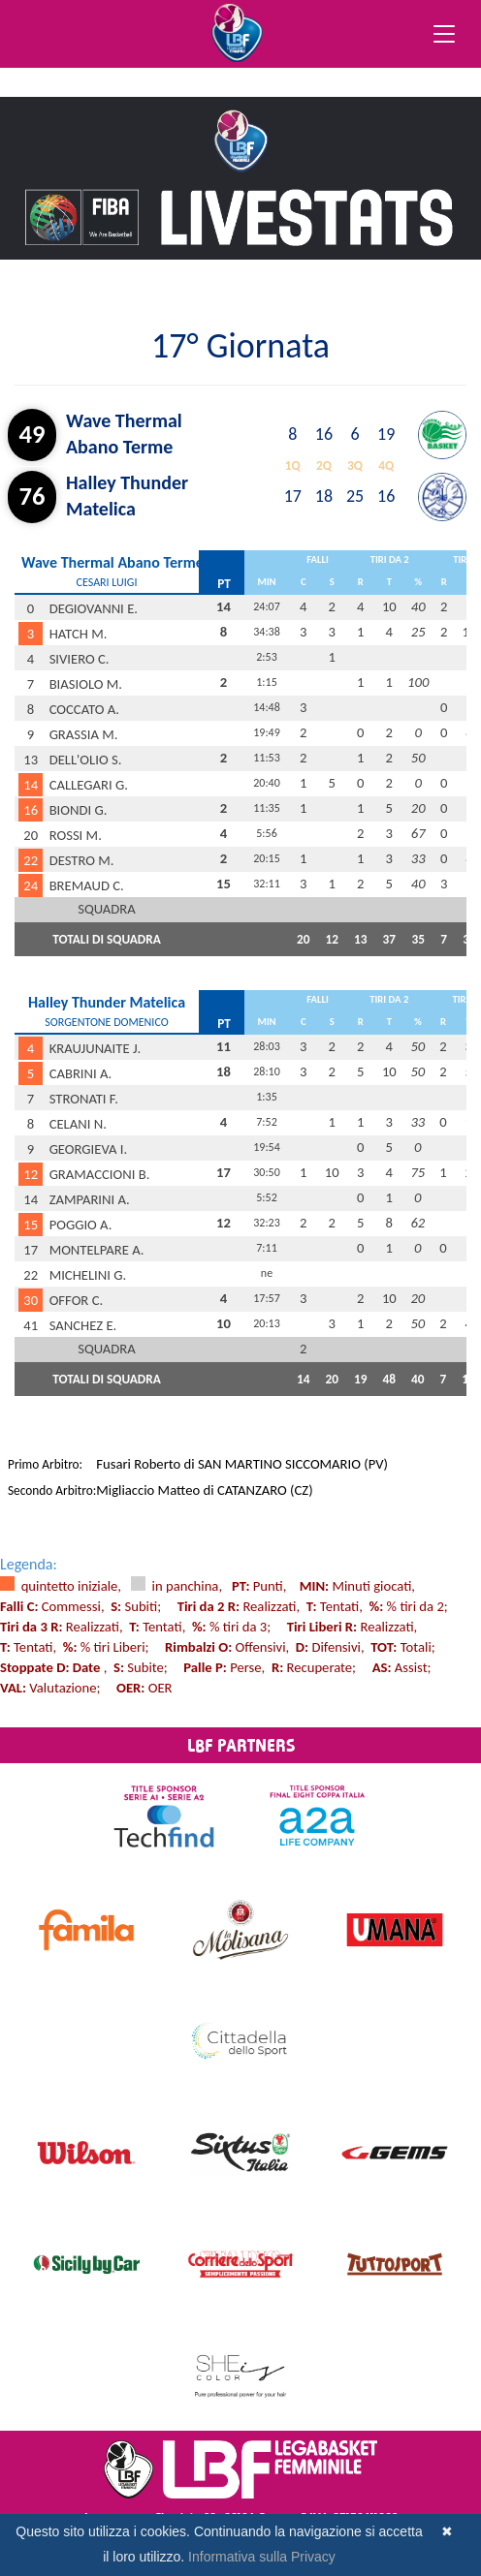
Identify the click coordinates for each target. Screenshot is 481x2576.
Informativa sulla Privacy (262, 2556)
